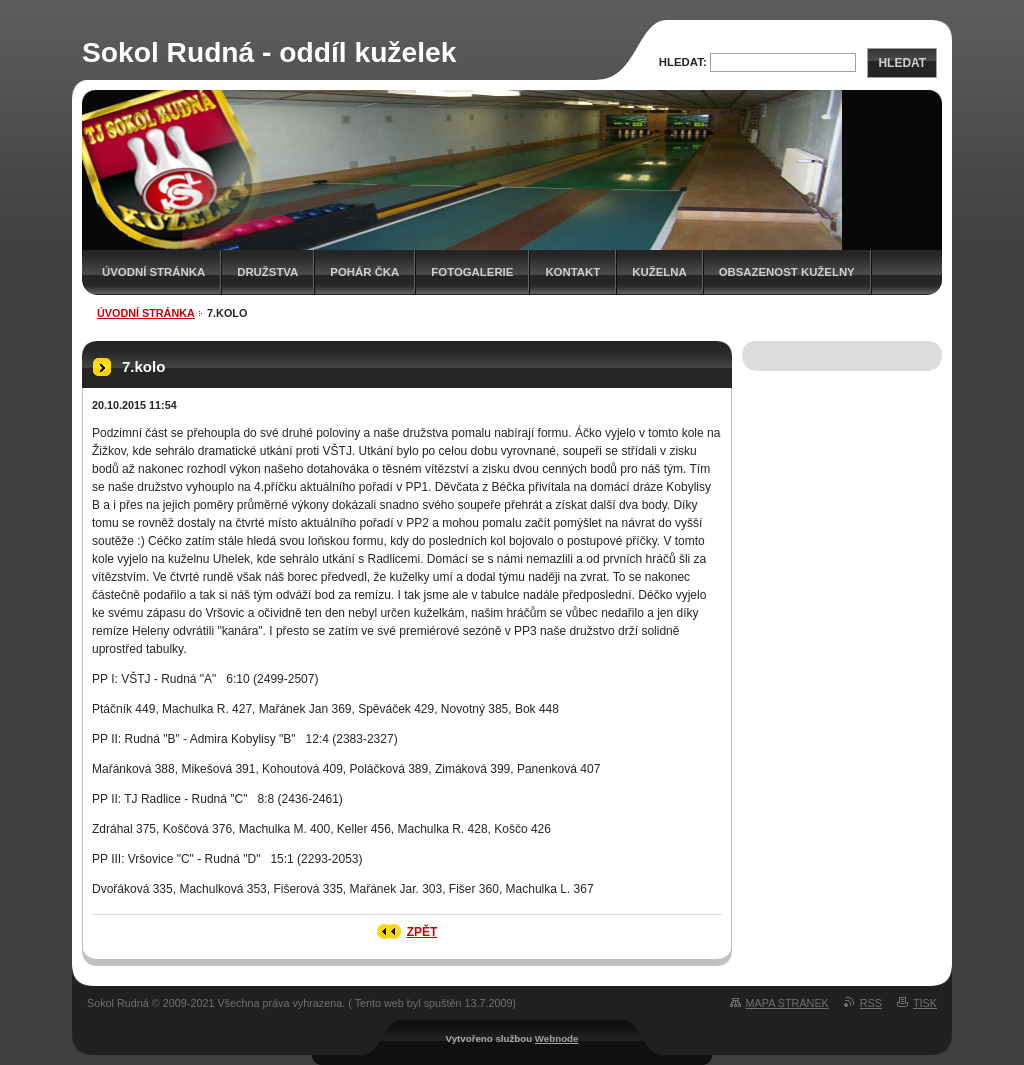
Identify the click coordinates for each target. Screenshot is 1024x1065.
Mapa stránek (787, 1003)
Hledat (902, 63)
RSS (871, 1003)
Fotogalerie (472, 272)
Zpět (422, 932)
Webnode (557, 1038)
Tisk (925, 1003)
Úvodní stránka (153, 272)
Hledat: (683, 62)
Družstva (267, 272)
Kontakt (572, 272)
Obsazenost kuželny (787, 272)
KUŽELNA (659, 272)
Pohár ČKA (364, 272)
